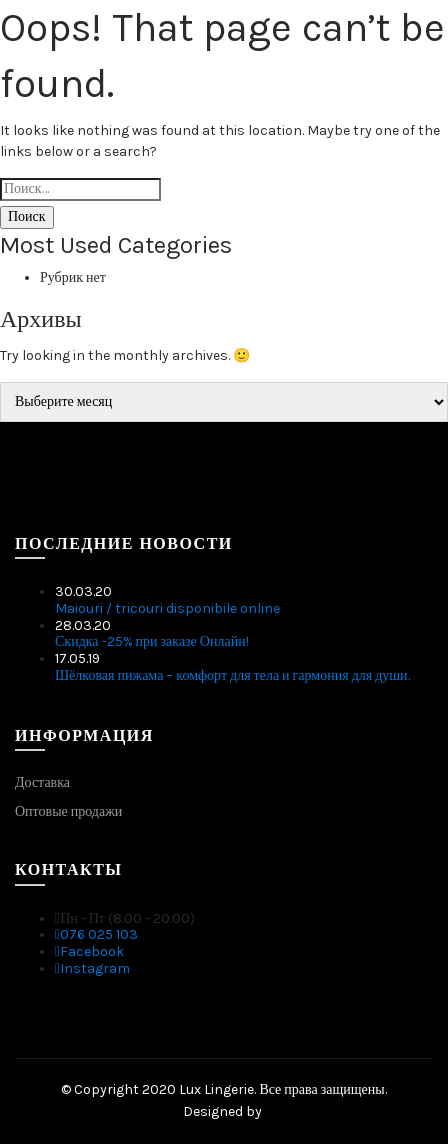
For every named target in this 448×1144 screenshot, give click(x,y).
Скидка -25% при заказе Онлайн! (152, 641)
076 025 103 (96, 934)
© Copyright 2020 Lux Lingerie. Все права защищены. (223, 1089)
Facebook (89, 951)
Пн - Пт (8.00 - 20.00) (125, 918)
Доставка (42, 782)
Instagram (92, 968)
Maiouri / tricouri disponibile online (167, 608)
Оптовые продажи (68, 811)
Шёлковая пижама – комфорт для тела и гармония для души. (232, 675)
